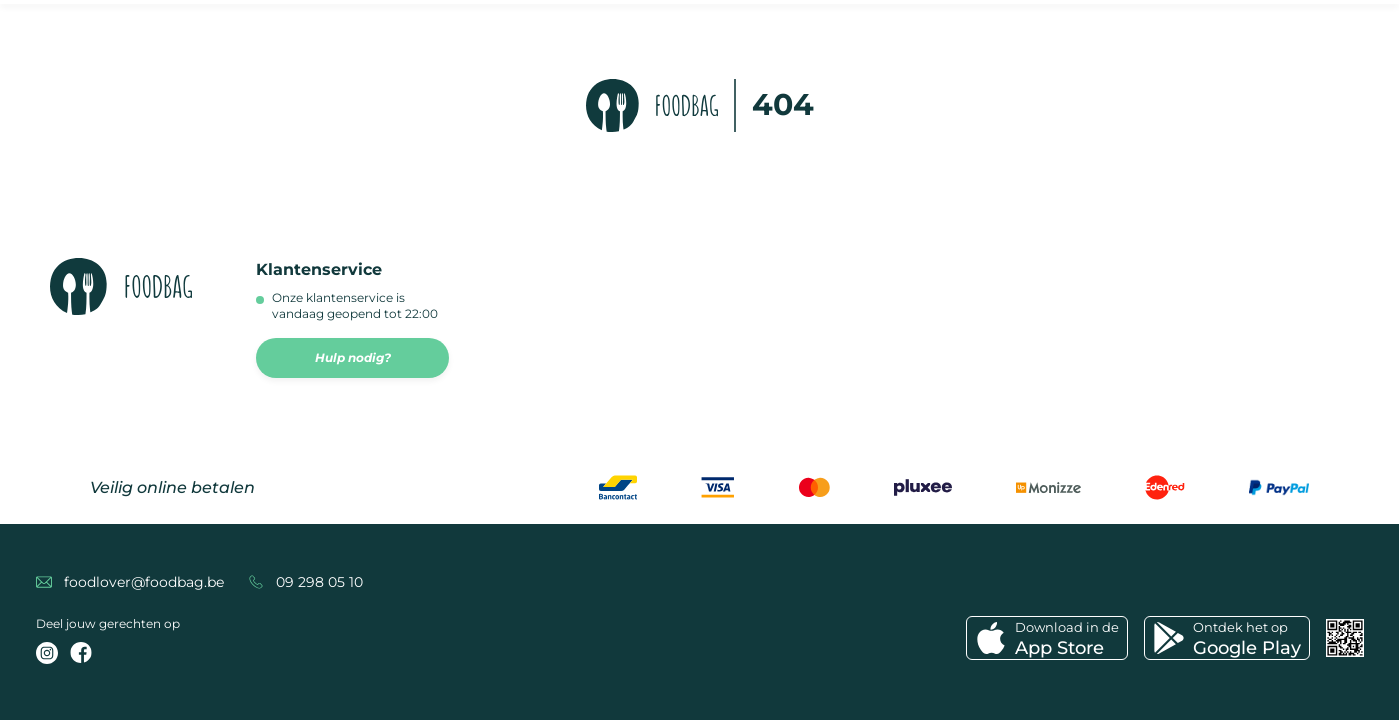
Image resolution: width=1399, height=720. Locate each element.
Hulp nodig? (353, 357)
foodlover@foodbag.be (144, 582)
